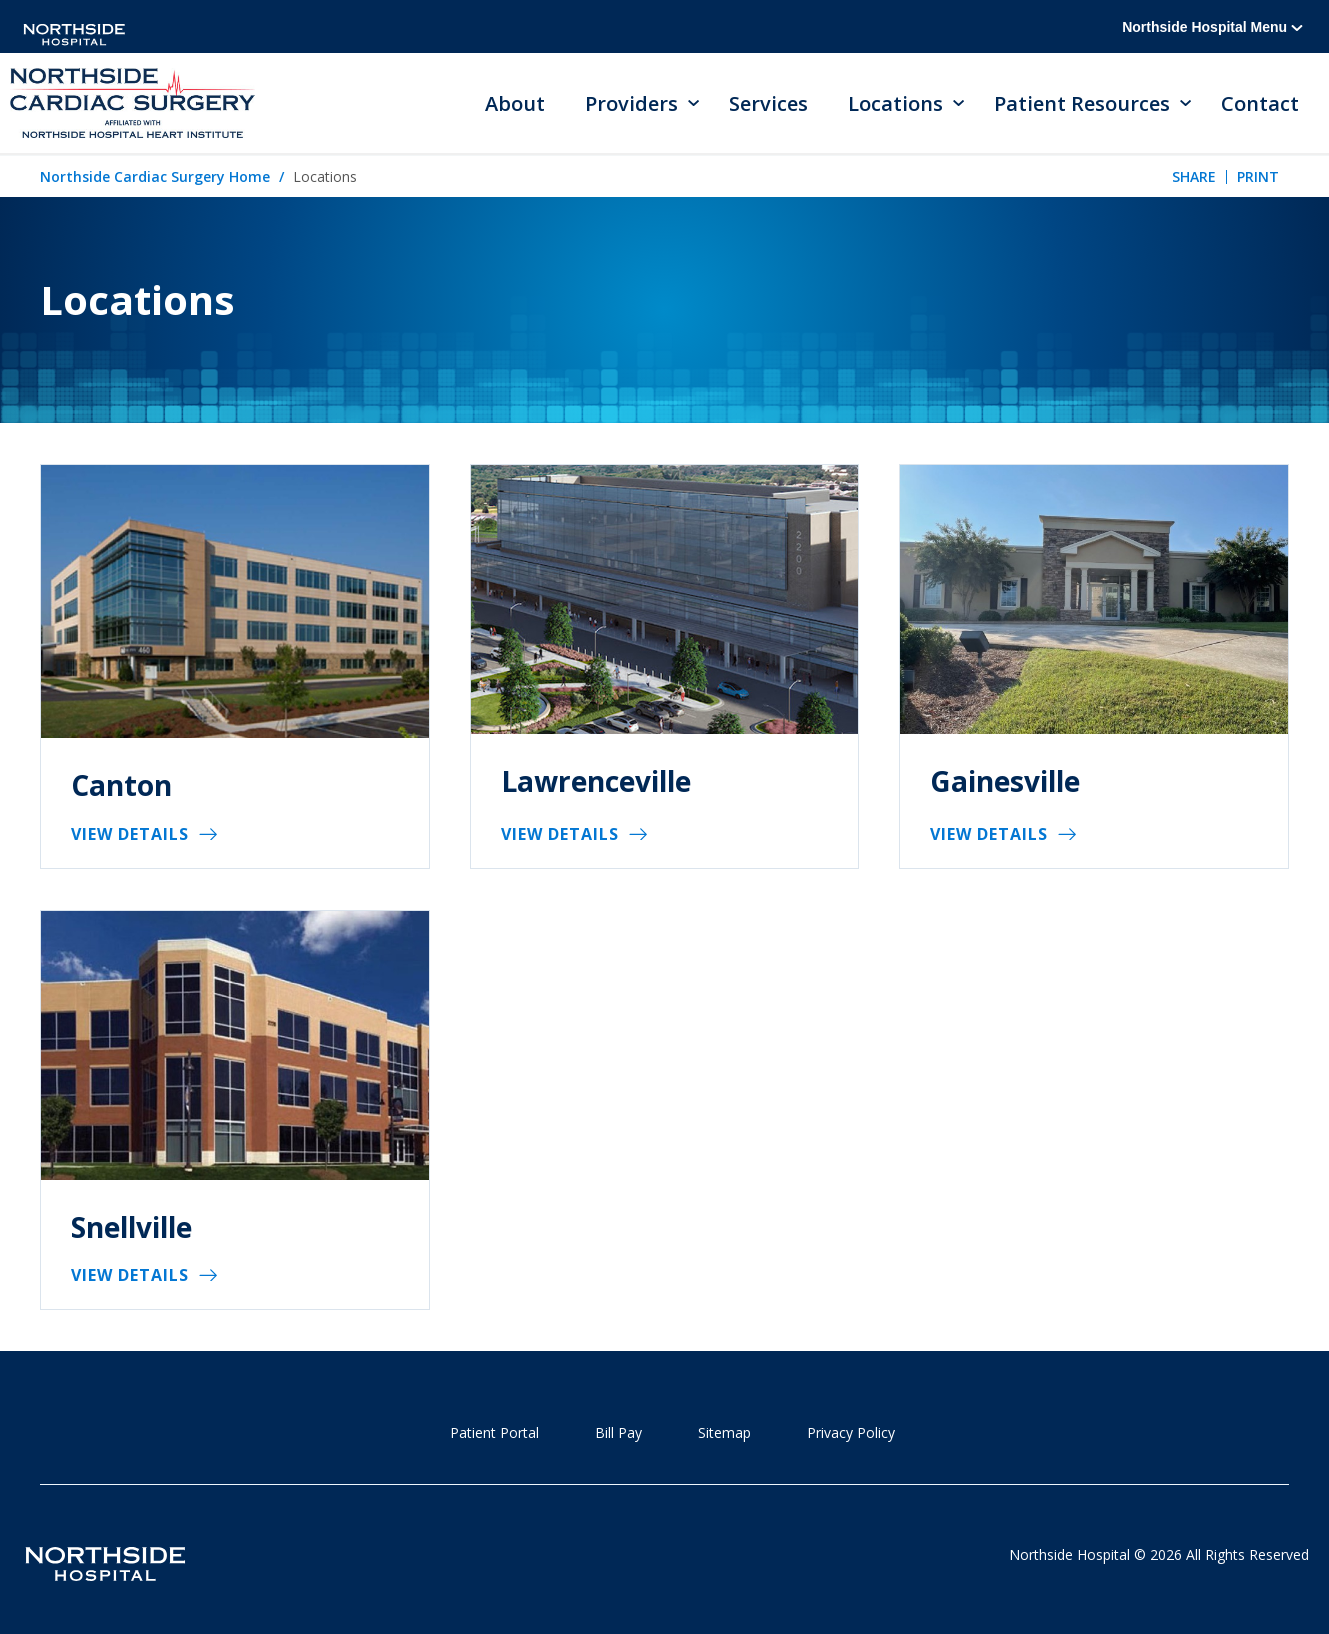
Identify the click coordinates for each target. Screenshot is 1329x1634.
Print (1258, 176)
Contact (1260, 103)
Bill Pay (618, 1432)
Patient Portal (494, 1432)
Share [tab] (1194, 176)
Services (768, 103)
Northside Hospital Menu (1212, 27)
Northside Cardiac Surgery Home (155, 176)
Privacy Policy (851, 1432)
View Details (130, 834)
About (515, 103)
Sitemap (724, 1432)
